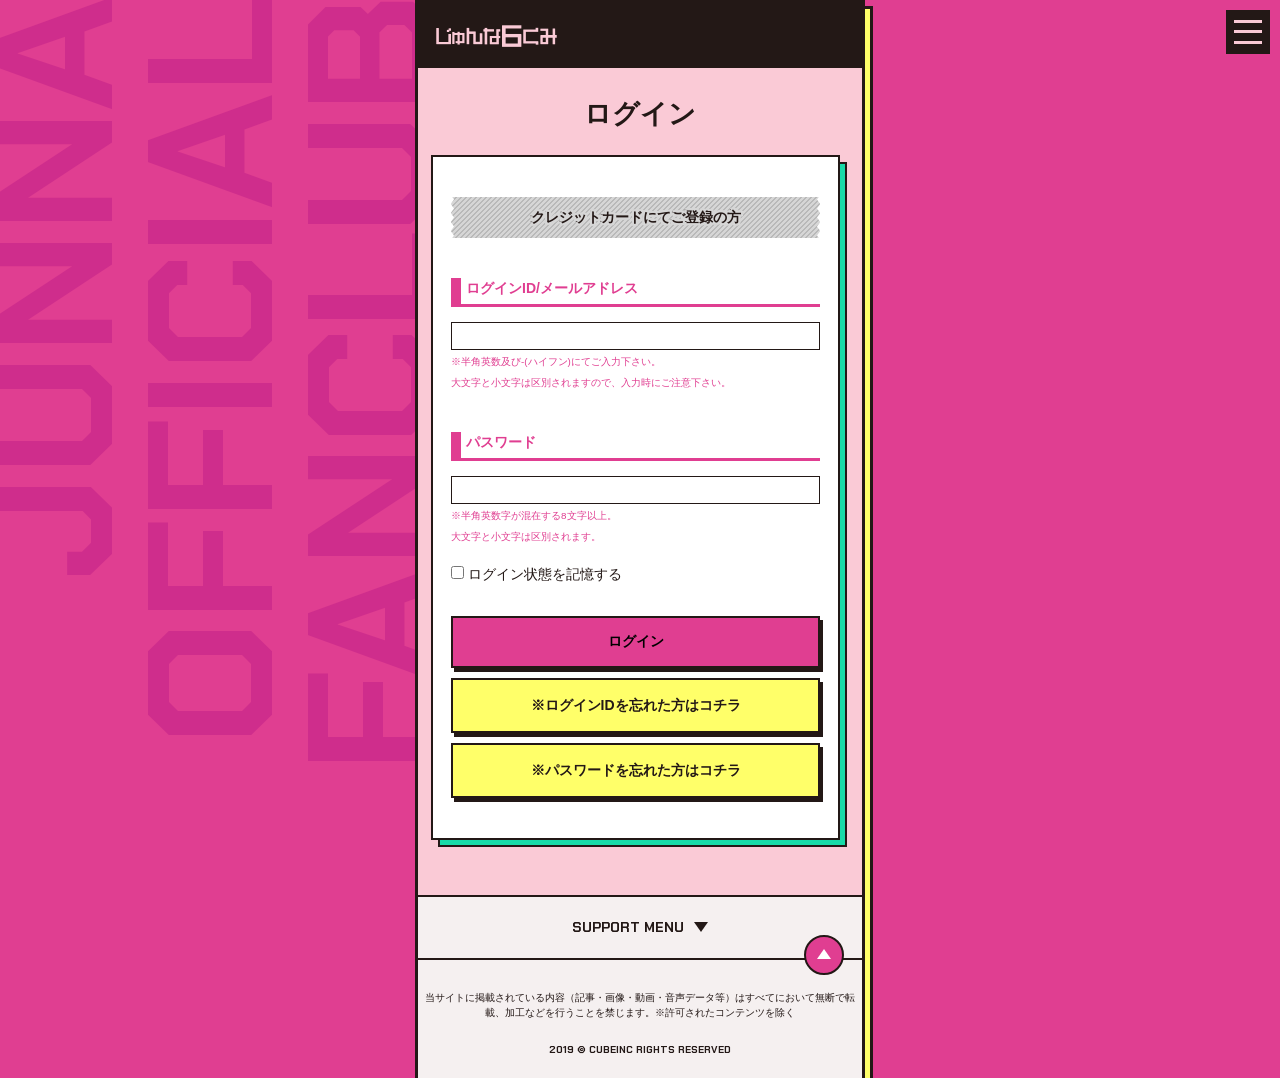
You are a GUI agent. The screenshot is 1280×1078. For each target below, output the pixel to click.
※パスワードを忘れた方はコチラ (636, 770)
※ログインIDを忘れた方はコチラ (636, 705)
